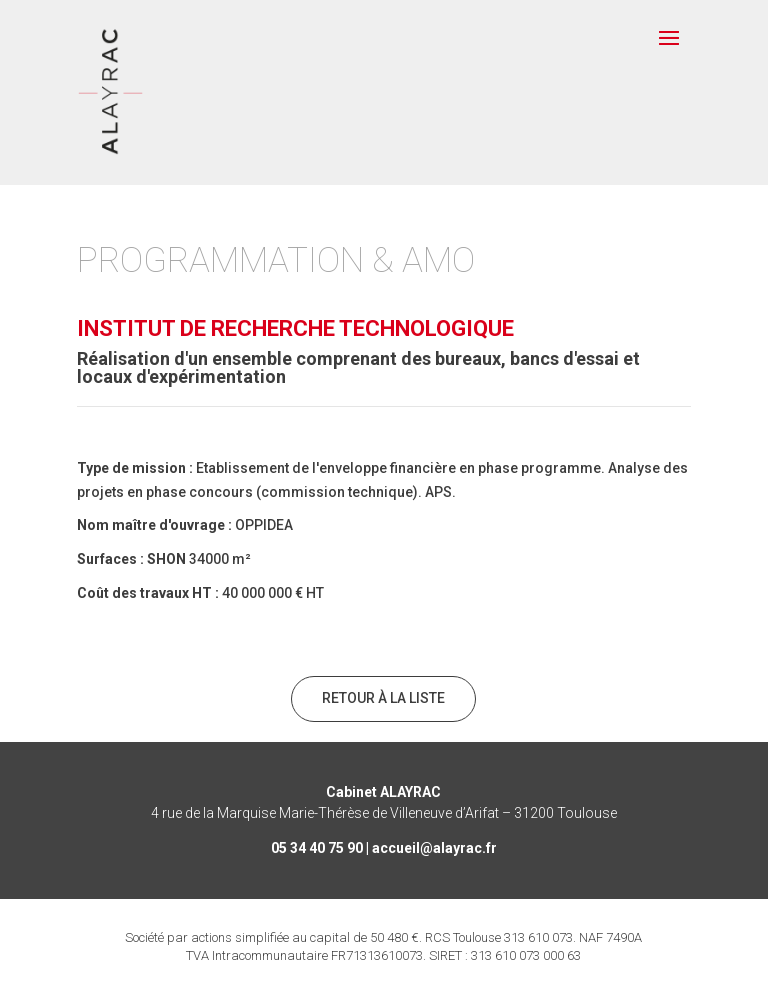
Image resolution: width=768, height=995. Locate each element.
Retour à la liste (383, 698)
